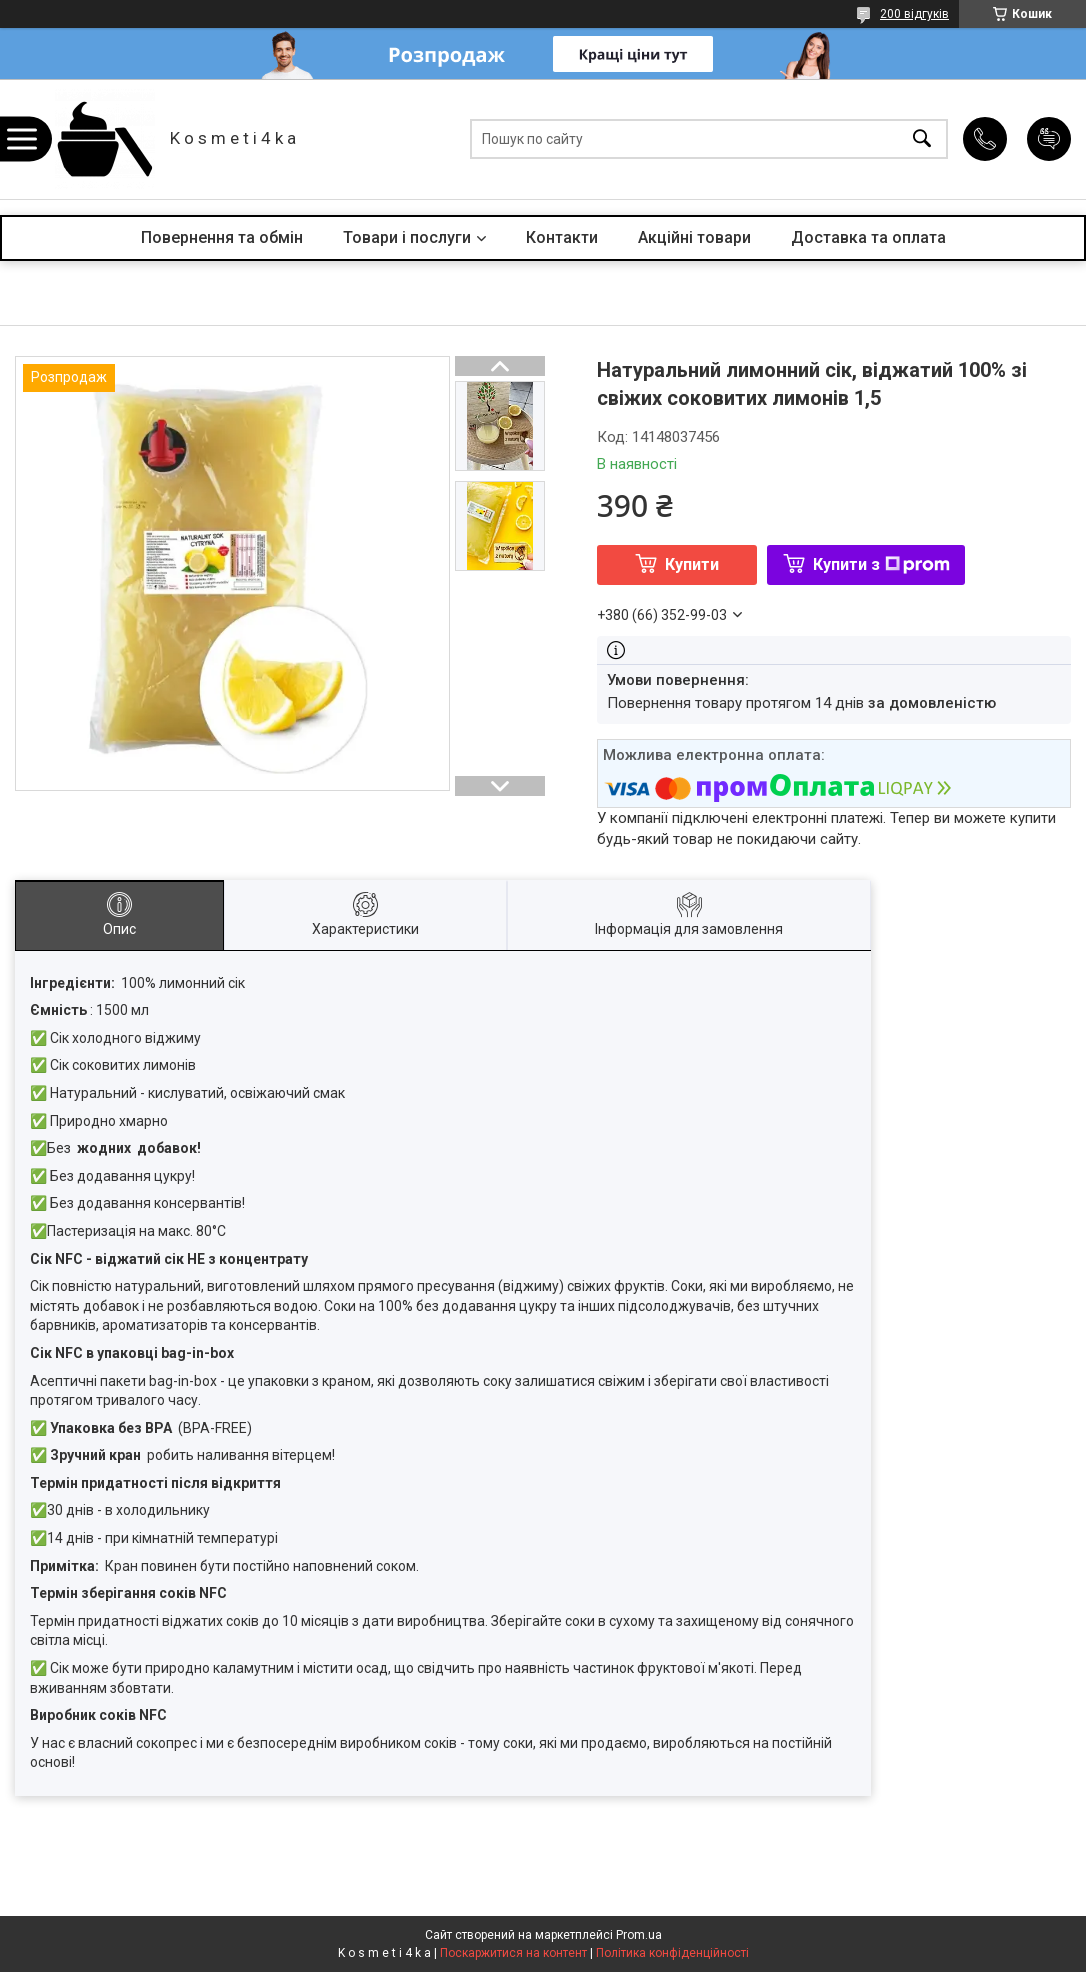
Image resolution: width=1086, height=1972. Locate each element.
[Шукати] (922, 139)
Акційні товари (694, 237)
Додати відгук (1049, 139)
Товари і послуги (407, 237)
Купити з (881, 564)
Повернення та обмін (222, 237)
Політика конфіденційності (672, 1953)
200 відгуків (914, 14)
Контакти (562, 237)
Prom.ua (639, 1935)
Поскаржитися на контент (513, 1953)
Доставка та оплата (868, 237)
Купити (692, 564)
